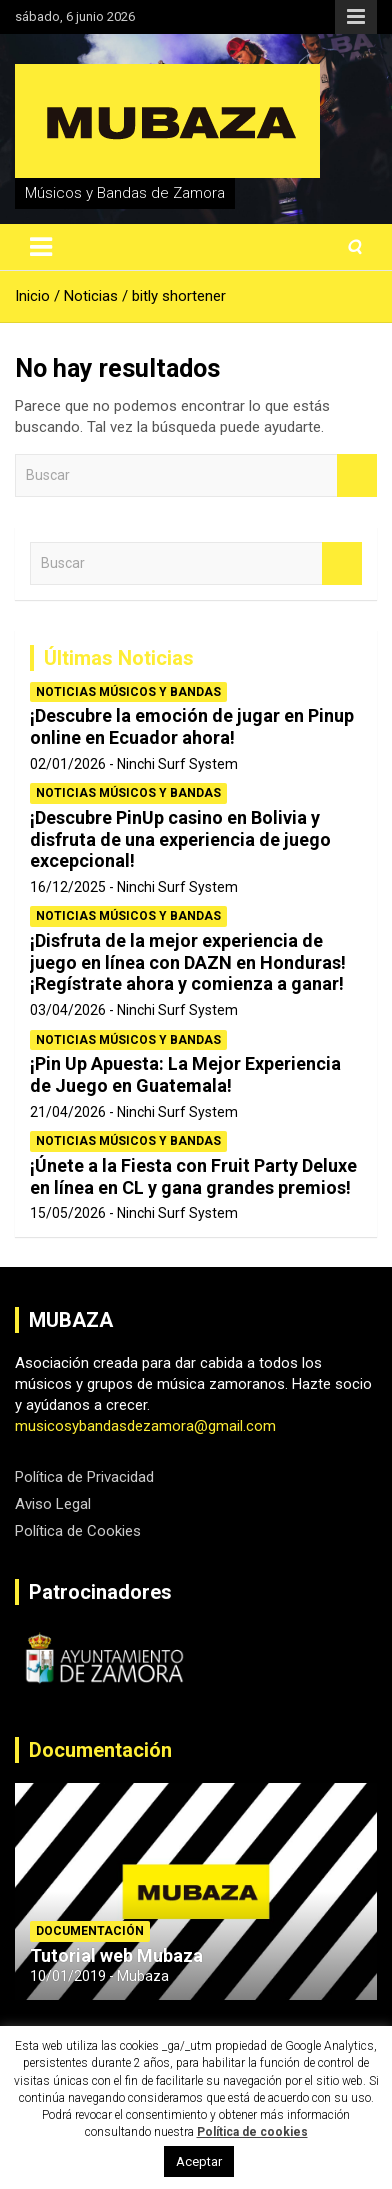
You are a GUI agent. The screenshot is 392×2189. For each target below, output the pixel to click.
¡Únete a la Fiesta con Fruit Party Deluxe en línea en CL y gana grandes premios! (193, 1176)
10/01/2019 (68, 1976)
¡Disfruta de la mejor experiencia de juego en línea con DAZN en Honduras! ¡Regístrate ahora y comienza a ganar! (188, 962)
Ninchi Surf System (177, 764)
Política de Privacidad (84, 1477)
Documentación (100, 1750)
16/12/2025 (68, 887)
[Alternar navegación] (41, 247)
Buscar (357, 475)
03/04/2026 (68, 1010)
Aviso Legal (53, 1504)
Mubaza (143, 1976)
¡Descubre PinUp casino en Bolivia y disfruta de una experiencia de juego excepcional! (180, 839)
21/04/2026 (68, 1112)
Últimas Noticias (119, 658)
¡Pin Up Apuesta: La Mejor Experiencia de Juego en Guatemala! (185, 1074)
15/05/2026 (68, 1213)
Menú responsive (356, 17)
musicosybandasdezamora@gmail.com (145, 1426)
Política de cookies (252, 2132)
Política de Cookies (78, 1531)
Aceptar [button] (199, 2161)
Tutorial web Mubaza (116, 1955)
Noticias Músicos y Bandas (128, 692)
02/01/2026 (68, 764)
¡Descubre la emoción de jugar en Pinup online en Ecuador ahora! (192, 726)
